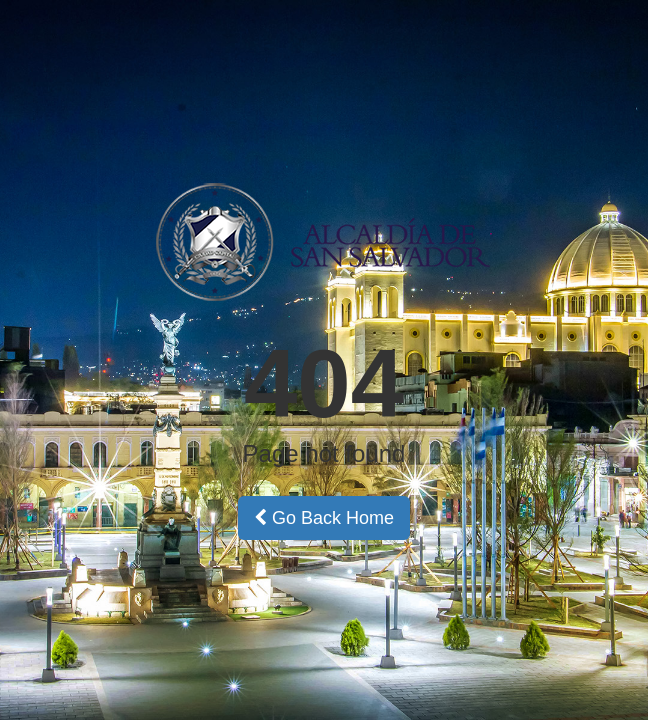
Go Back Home (324, 518)
